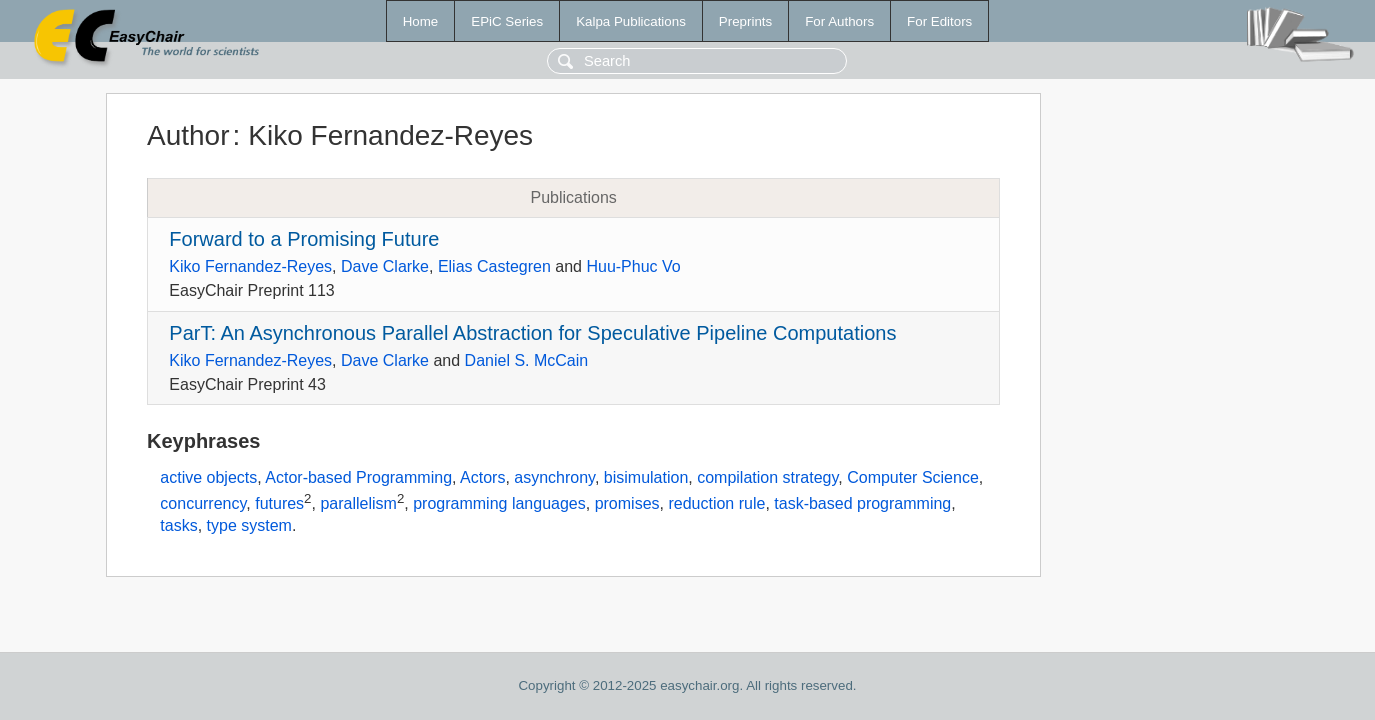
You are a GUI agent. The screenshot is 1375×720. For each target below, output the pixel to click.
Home (421, 21)
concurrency (203, 503)
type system (249, 525)
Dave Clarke (385, 266)
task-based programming (862, 503)
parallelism (358, 503)
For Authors (839, 21)
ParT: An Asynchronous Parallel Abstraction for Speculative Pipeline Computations (532, 333)
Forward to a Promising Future (304, 239)
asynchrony (554, 477)
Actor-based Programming (358, 477)
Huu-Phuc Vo (633, 266)
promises (627, 503)
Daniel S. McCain (527, 360)
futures (279, 503)
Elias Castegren (494, 266)
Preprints (745, 21)
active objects (208, 477)
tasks (178, 525)
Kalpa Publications (631, 21)
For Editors (939, 21)
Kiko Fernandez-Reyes (250, 266)
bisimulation (646, 477)
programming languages (499, 503)
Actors (482, 477)
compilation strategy (767, 477)
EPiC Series (507, 21)
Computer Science (913, 477)
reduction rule (716, 503)
